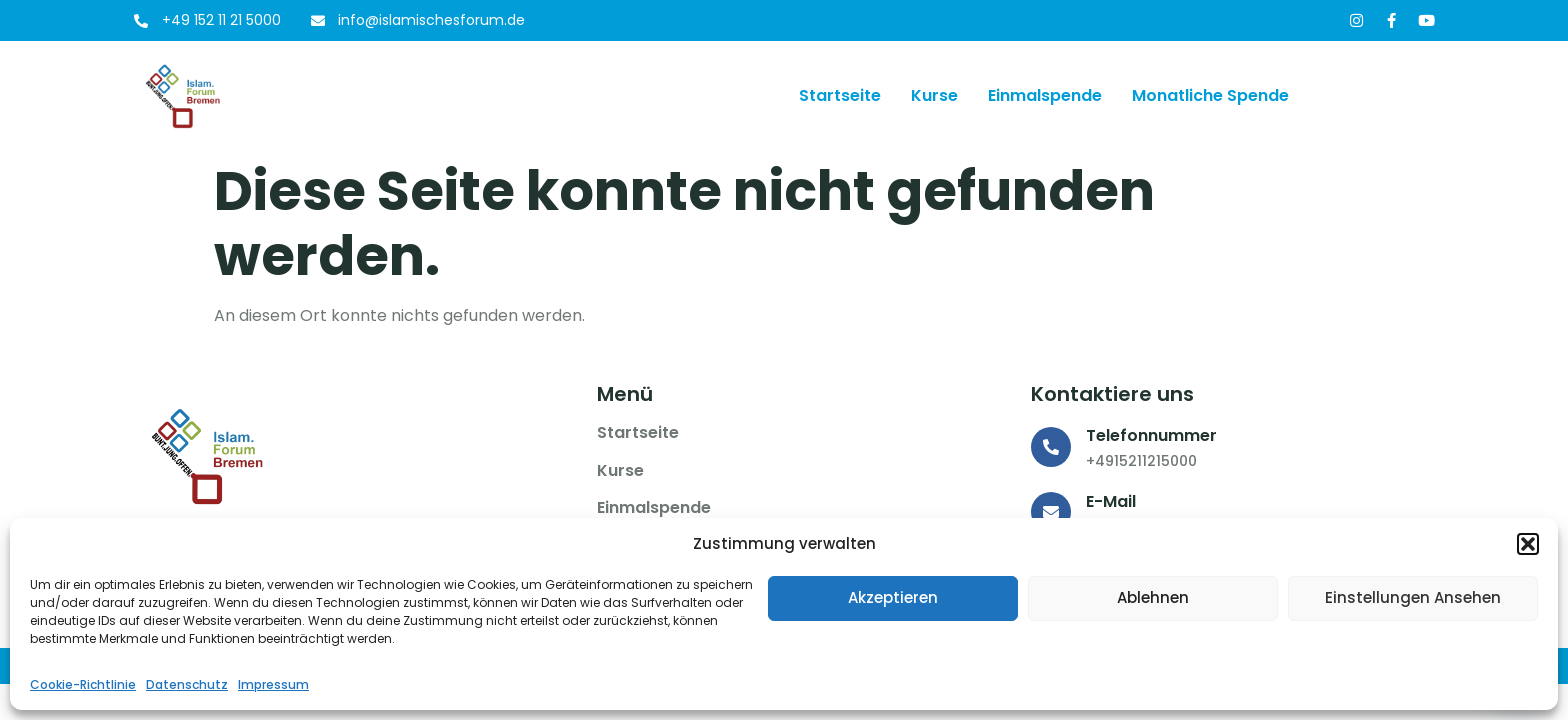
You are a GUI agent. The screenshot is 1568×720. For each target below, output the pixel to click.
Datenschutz (187, 684)
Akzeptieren (893, 597)
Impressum (273, 684)
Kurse (934, 95)
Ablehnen (1153, 597)
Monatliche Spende (1210, 95)
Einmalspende (1045, 95)
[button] (1528, 544)
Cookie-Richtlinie (83, 684)
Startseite (840, 95)
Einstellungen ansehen (1413, 597)
